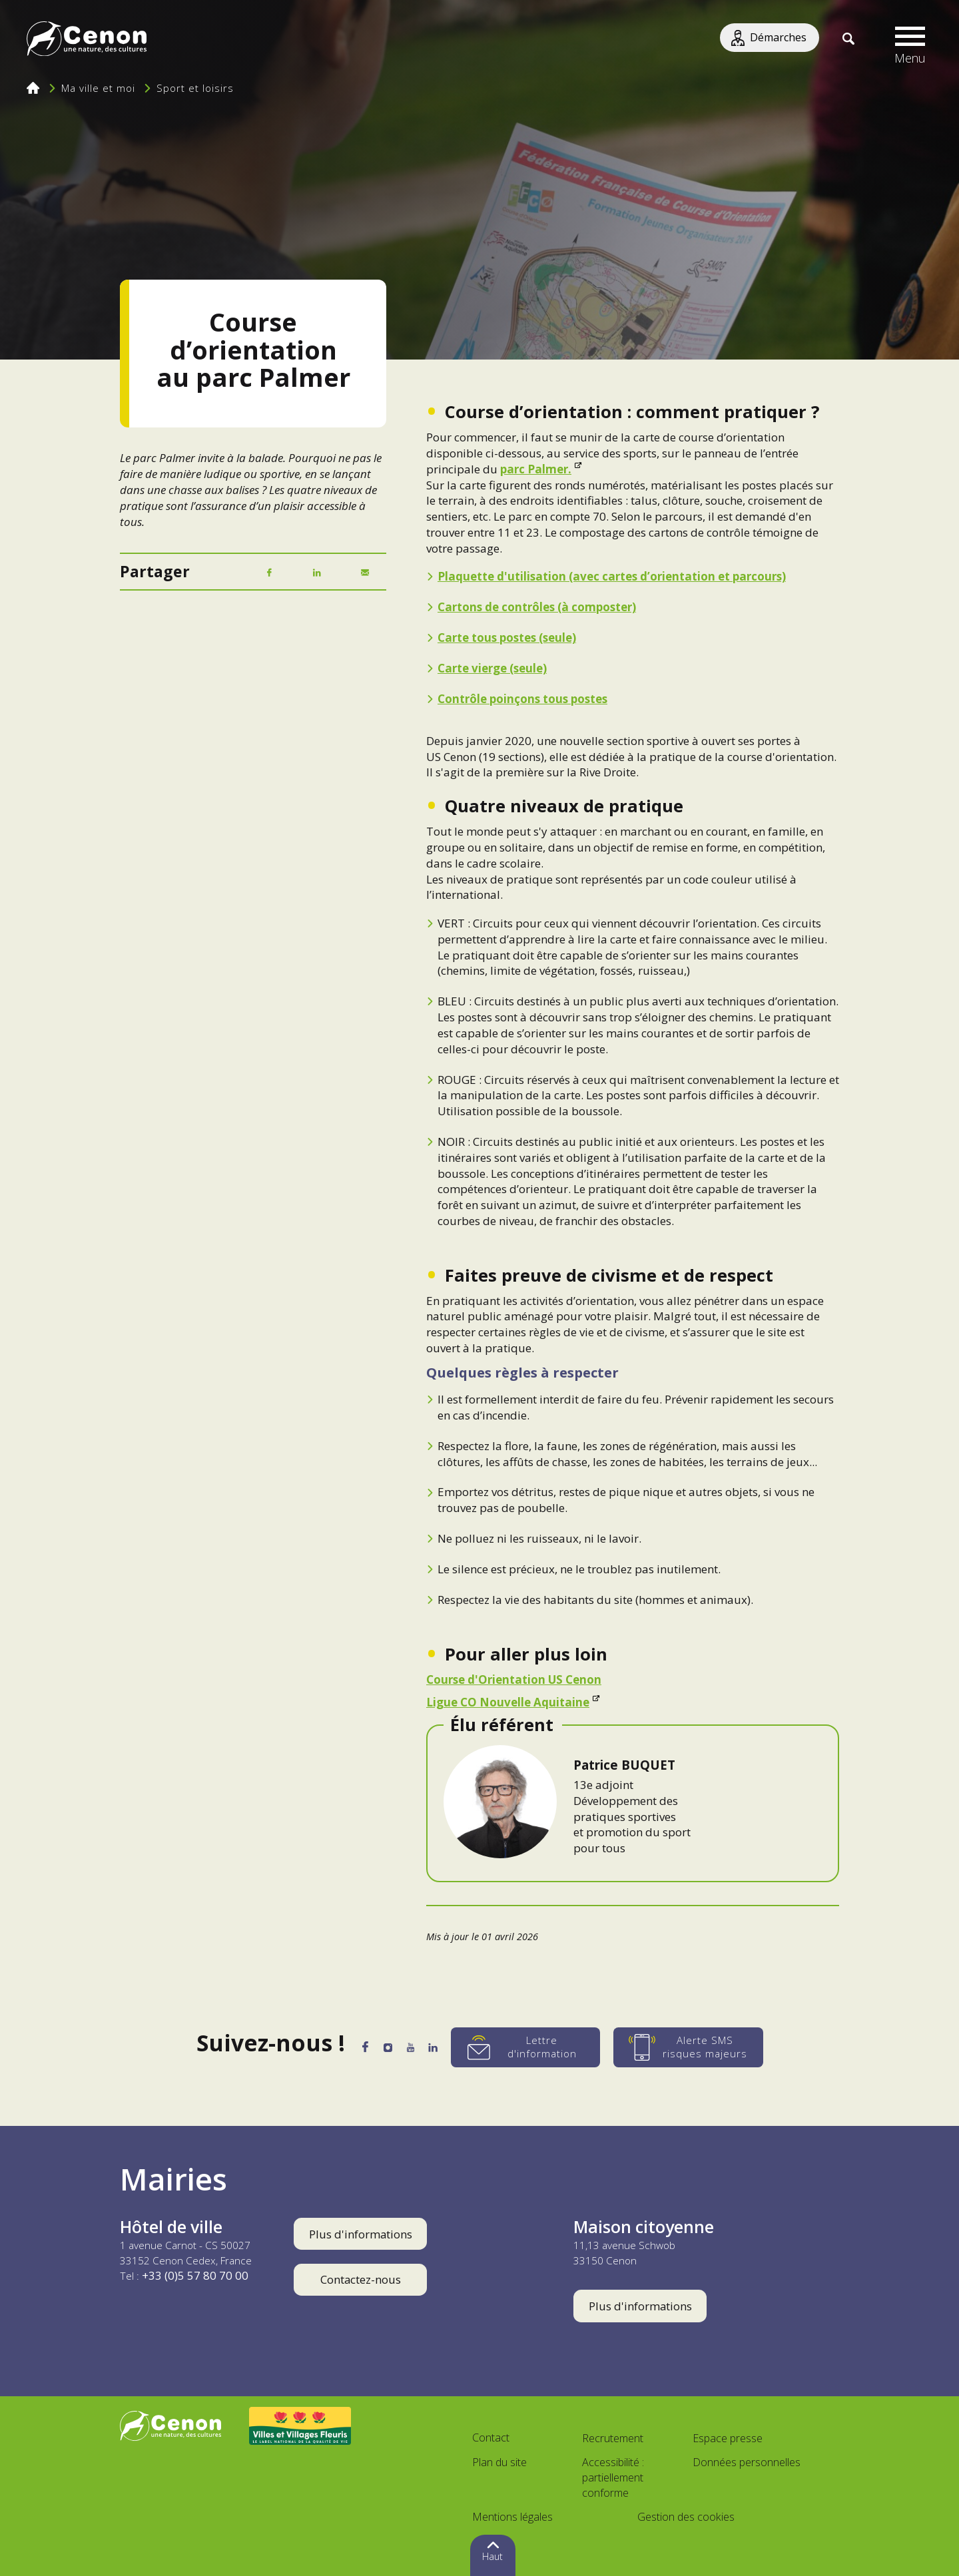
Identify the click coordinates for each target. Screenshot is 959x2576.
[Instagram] (384, 2049)
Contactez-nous (360, 2279)
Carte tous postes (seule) (507, 637)
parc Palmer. (535, 469)
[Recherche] (848, 40)
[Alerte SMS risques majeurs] (707, 2047)
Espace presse (728, 2438)
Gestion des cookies (686, 2516)
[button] (910, 40)
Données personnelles (746, 2462)
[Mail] (365, 573)
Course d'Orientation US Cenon (513, 1679)
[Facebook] (269, 573)
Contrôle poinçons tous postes (522, 698)
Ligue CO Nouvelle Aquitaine (507, 1702)
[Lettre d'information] (544, 2047)
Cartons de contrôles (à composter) (537, 607)
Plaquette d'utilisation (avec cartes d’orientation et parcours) (612, 576)
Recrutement (612, 2438)
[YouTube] (415, 2050)
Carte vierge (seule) (492, 668)
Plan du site (499, 2462)
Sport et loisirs (195, 88)
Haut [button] (492, 2556)
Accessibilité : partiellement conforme (613, 2477)
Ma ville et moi (98, 88)
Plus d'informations (360, 2234)
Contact (490, 2437)
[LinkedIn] (317, 573)
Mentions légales (512, 2516)
